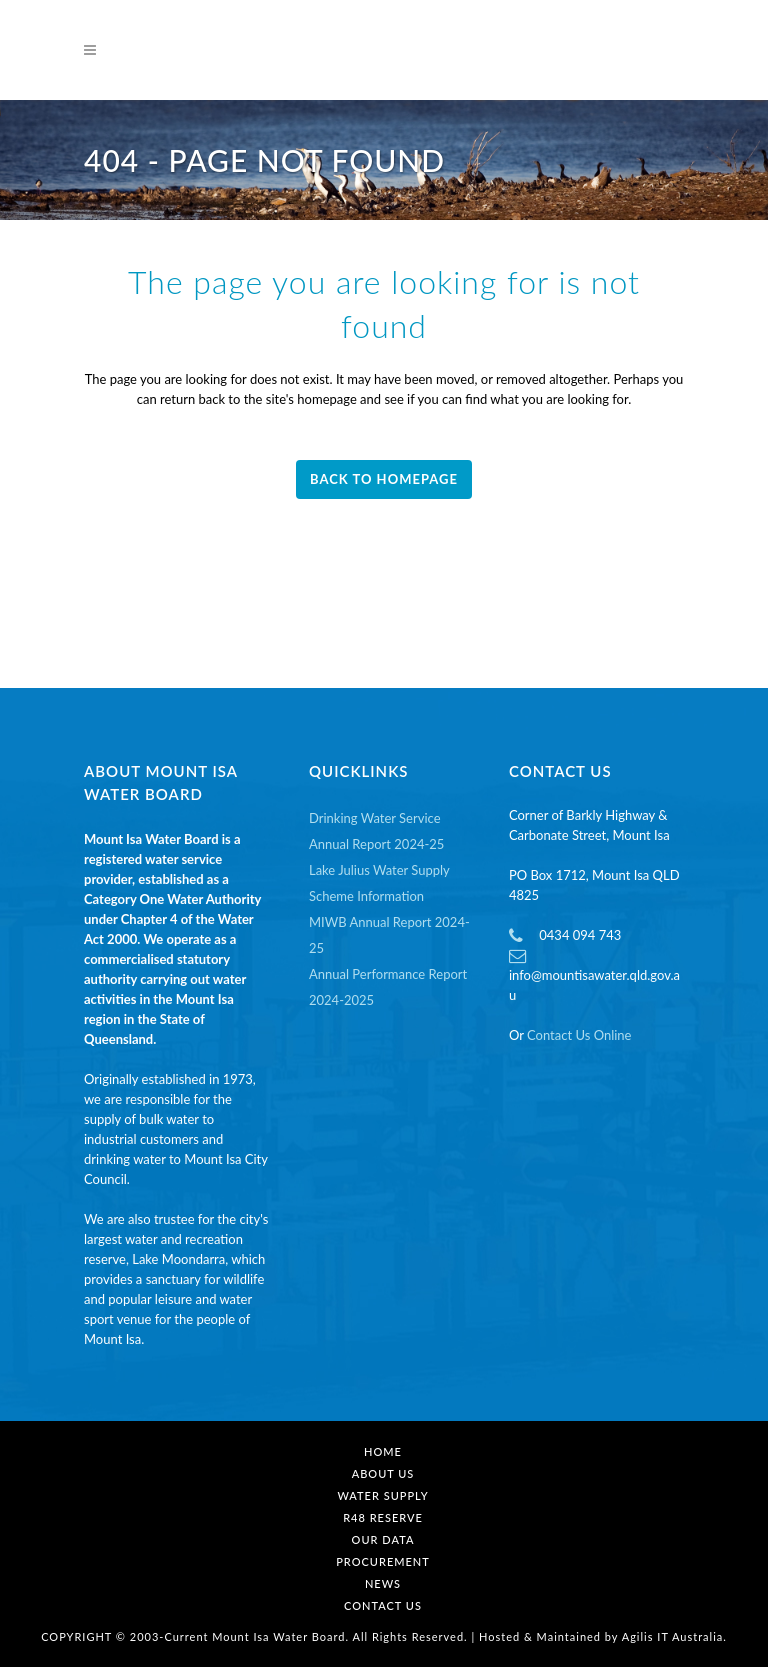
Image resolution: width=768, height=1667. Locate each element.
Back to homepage (384, 479)
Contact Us (383, 1605)
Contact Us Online (579, 1035)
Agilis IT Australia (673, 1636)
